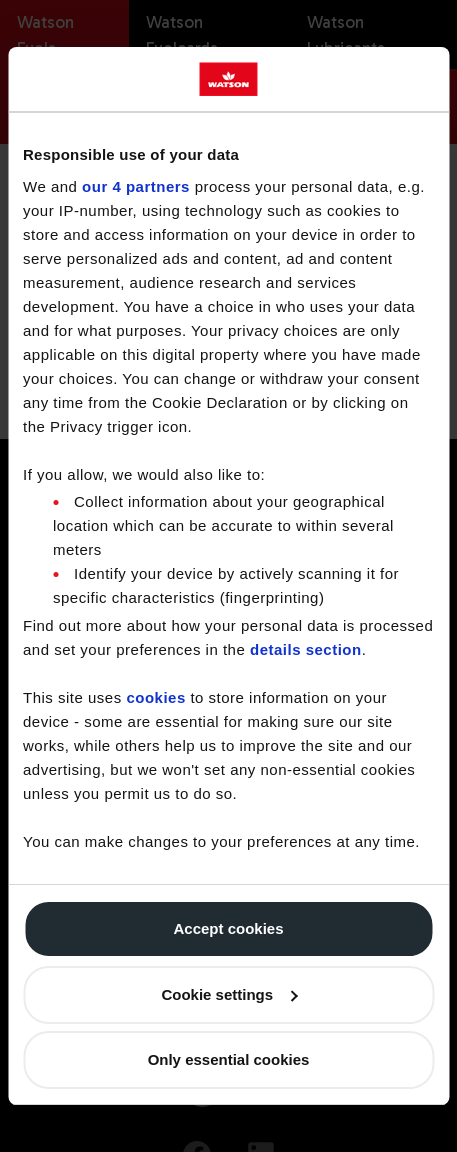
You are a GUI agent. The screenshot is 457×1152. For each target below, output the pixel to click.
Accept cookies (228, 928)
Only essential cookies (229, 1059)
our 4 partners (136, 186)
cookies (155, 697)
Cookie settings (229, 994)
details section (306, 649)
